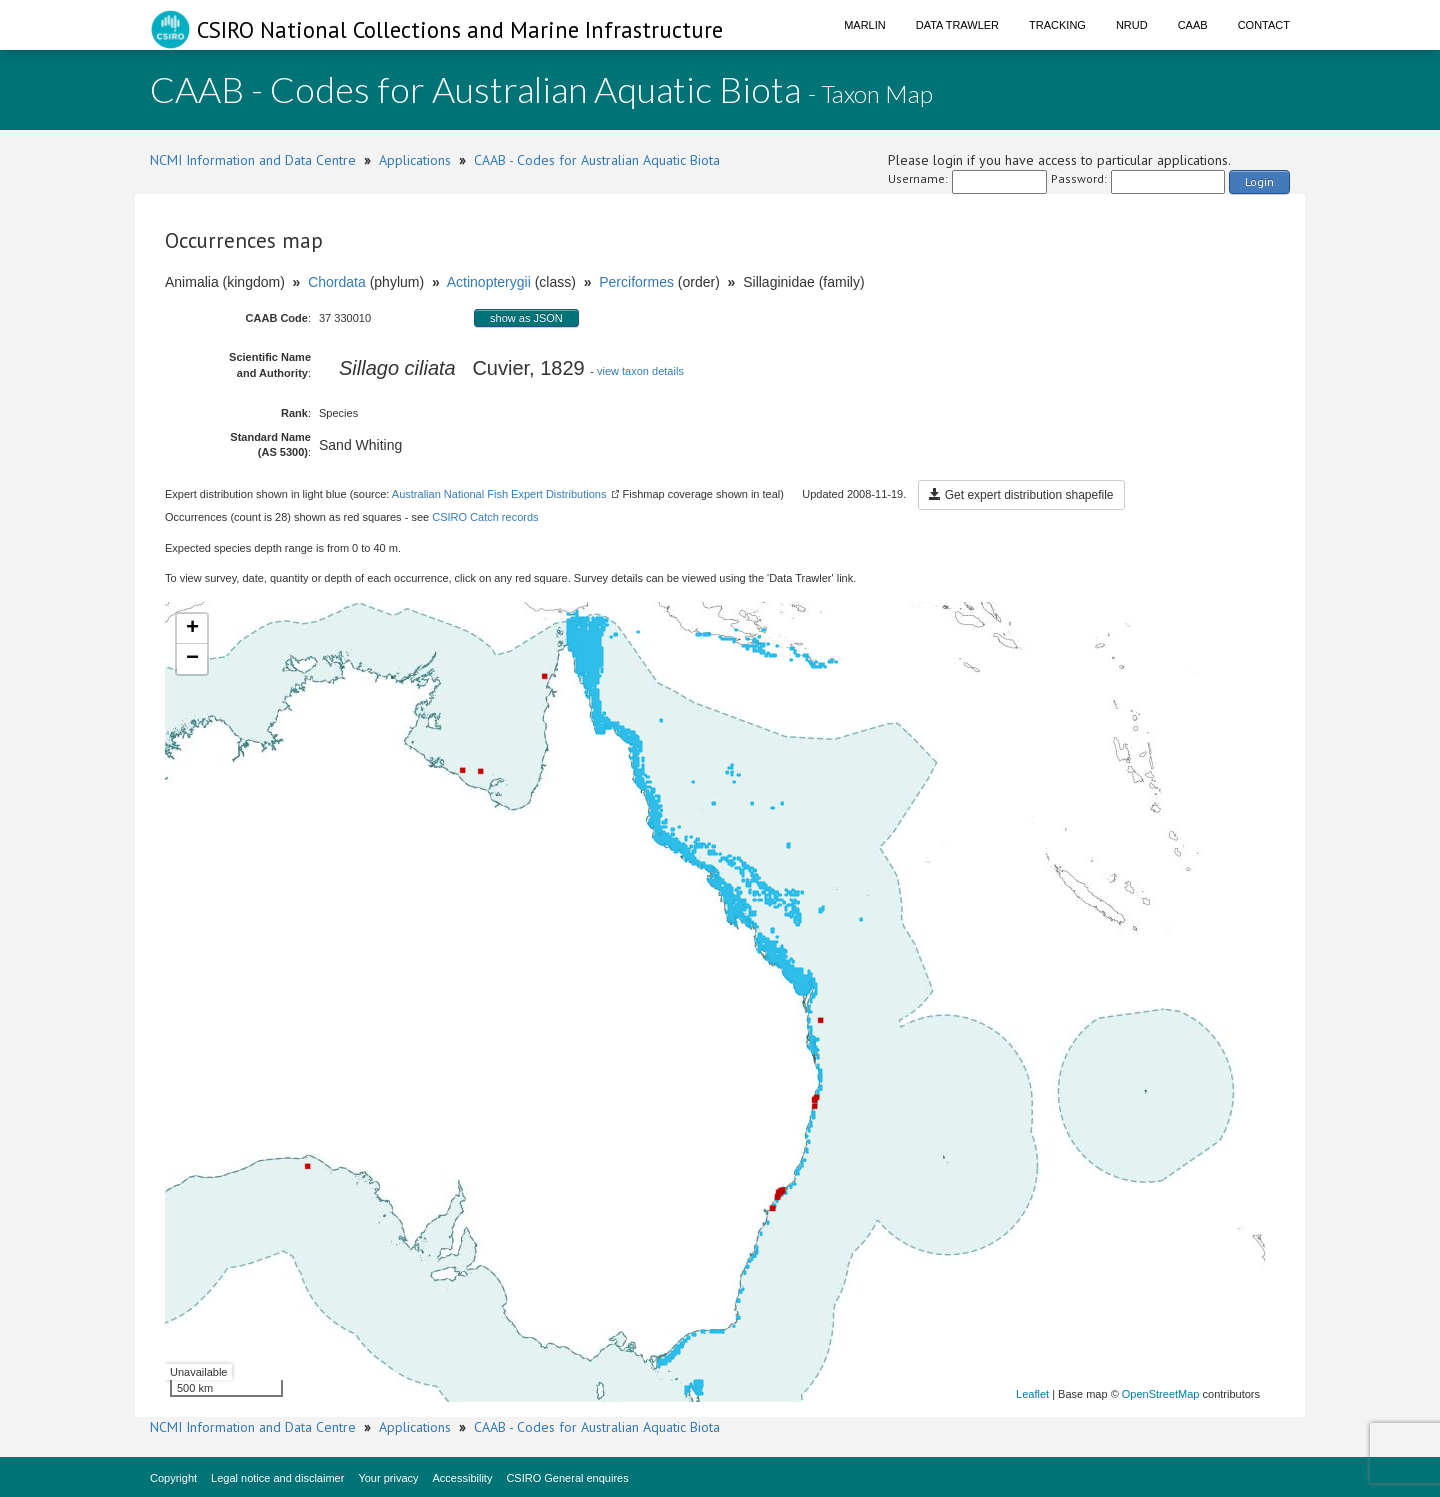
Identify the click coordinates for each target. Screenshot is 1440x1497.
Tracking (1057, 25)
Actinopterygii (489, 282)
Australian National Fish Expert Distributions (499, 494)
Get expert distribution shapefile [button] (1021, 495)
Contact (1264, 25)
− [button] (192, 659)
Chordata (337, 282)
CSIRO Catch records (485, 517)
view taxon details (640, 371)
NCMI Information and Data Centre (253, 160)
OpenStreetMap (1161, 1394)
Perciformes (636, 282)
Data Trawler (957, 25)
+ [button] (192, 629)
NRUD (1132, 25)
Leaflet (1032, 1394)
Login (1259, 181)
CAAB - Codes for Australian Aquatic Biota (597, 160)
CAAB (1193, 25)
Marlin (865, 25)
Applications (415, 160)
